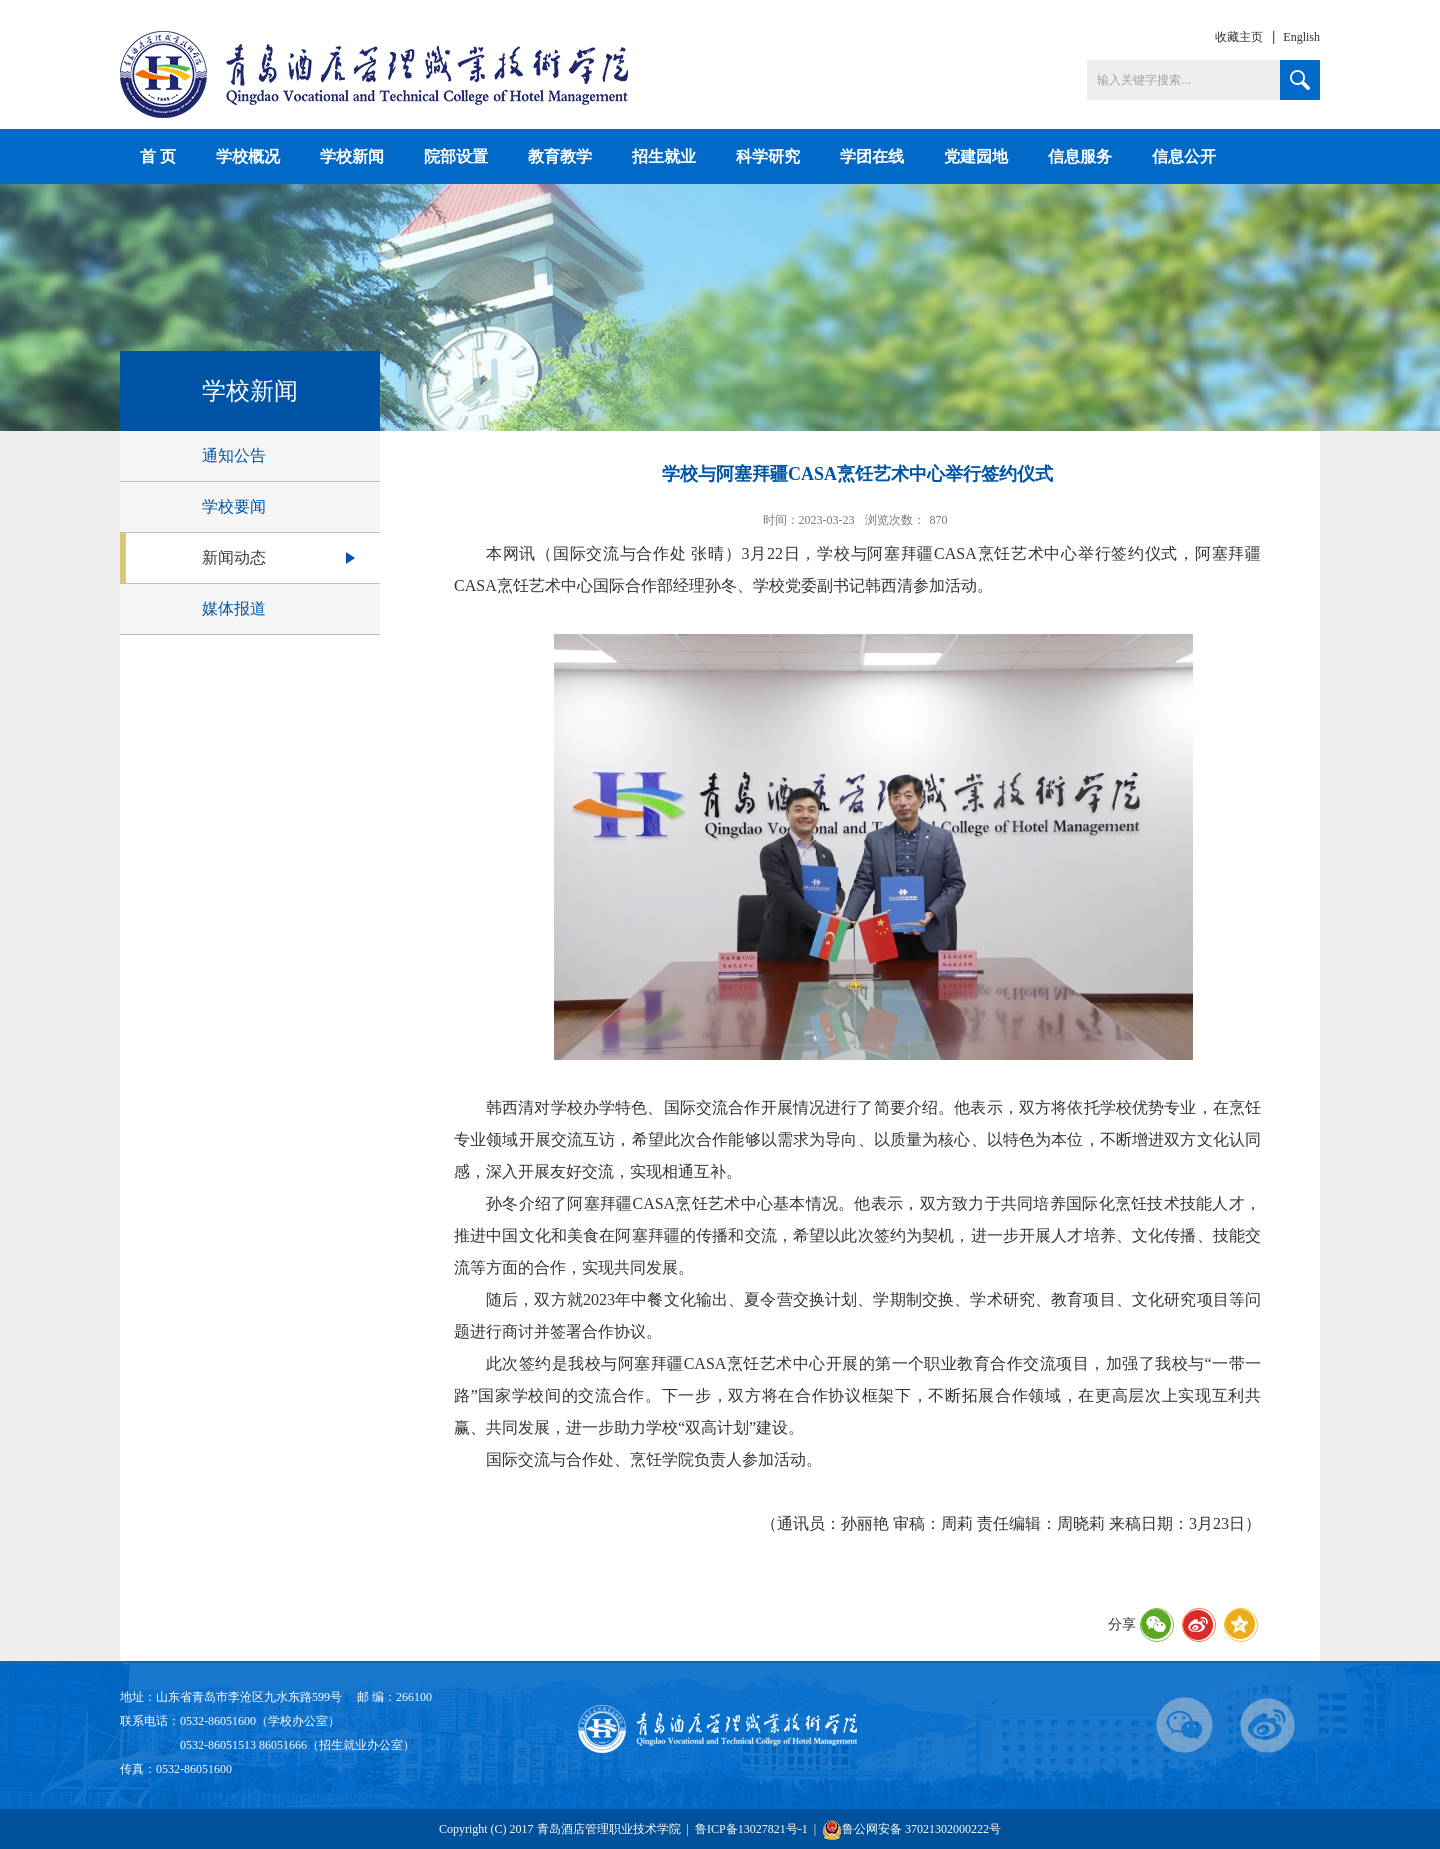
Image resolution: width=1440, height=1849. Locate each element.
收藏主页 (1239, 37)
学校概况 (248, 156)
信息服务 (1080, 156)
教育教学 (560, 156)
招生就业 (664, 156)
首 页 (158, 156)
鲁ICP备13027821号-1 (751, 1829)
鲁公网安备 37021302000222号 (911, 1829)
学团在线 (872, 156)
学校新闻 (352, 156)
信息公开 (1184, 156)
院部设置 (456, 156)
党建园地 (976, 156)
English (1301, 37)
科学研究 (768, 156)
